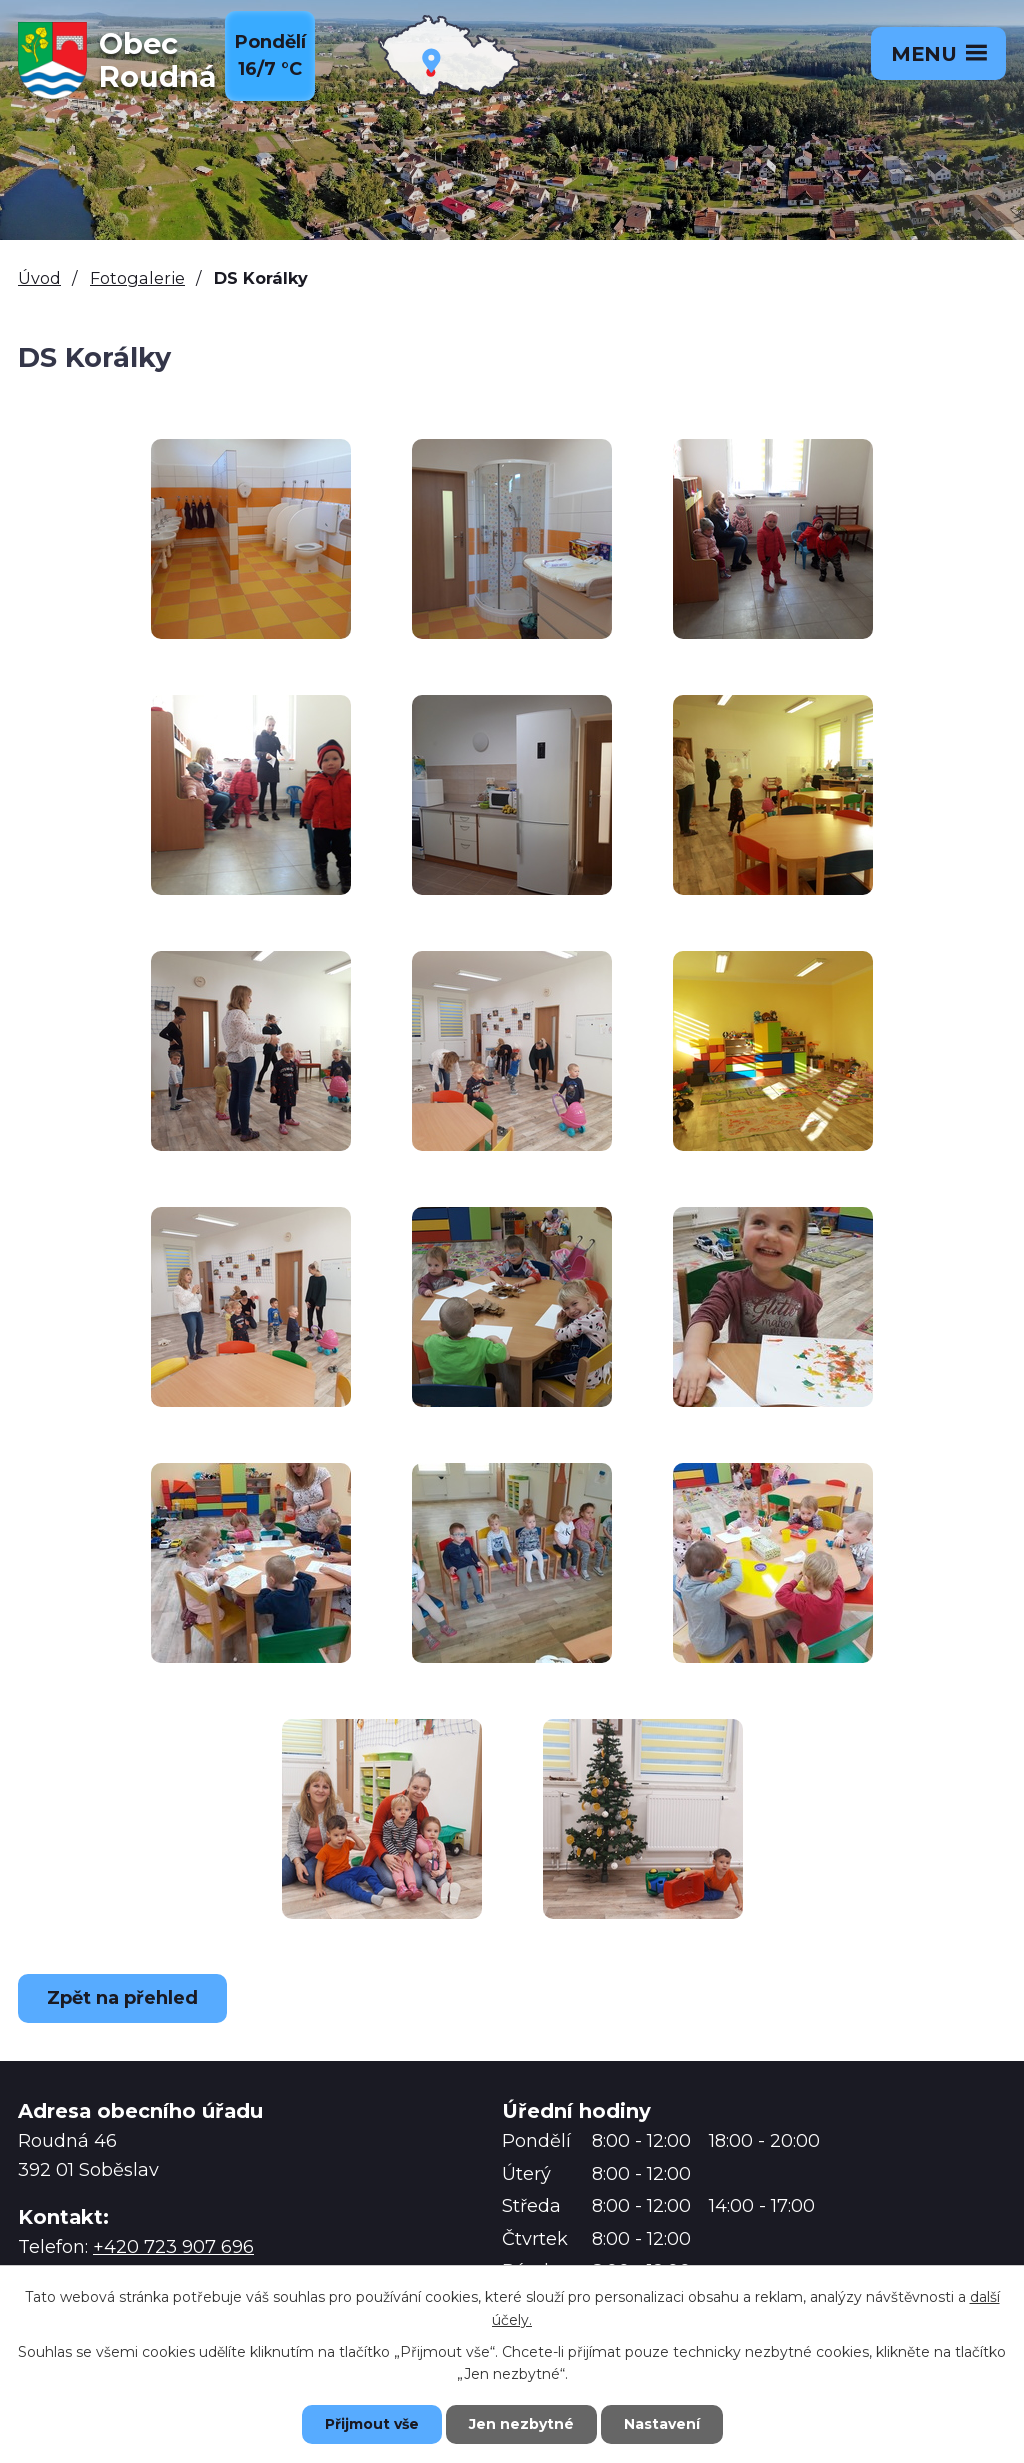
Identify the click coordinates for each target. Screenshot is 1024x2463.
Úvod (39, 278)
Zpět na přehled (122, 1998)
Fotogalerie (137, 278)
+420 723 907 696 (173, 2247)
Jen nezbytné (521, 2424)
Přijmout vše (372, 2424)
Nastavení (662, 2424)
